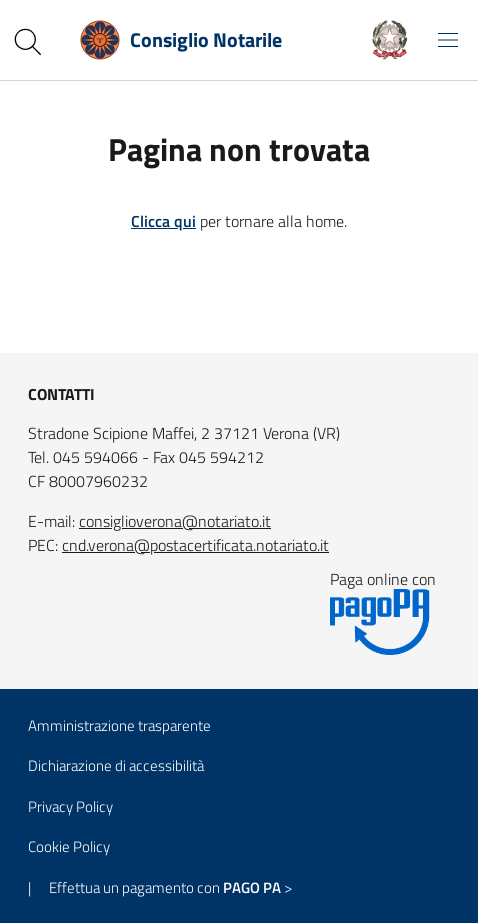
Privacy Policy (70, 806)
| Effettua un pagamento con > (160, 887)
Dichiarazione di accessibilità (116, 765)
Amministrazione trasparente (119, 725)
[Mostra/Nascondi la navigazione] (448, 40)
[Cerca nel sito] (28, 42)
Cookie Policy (69, 846)
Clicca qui (163, 221)
